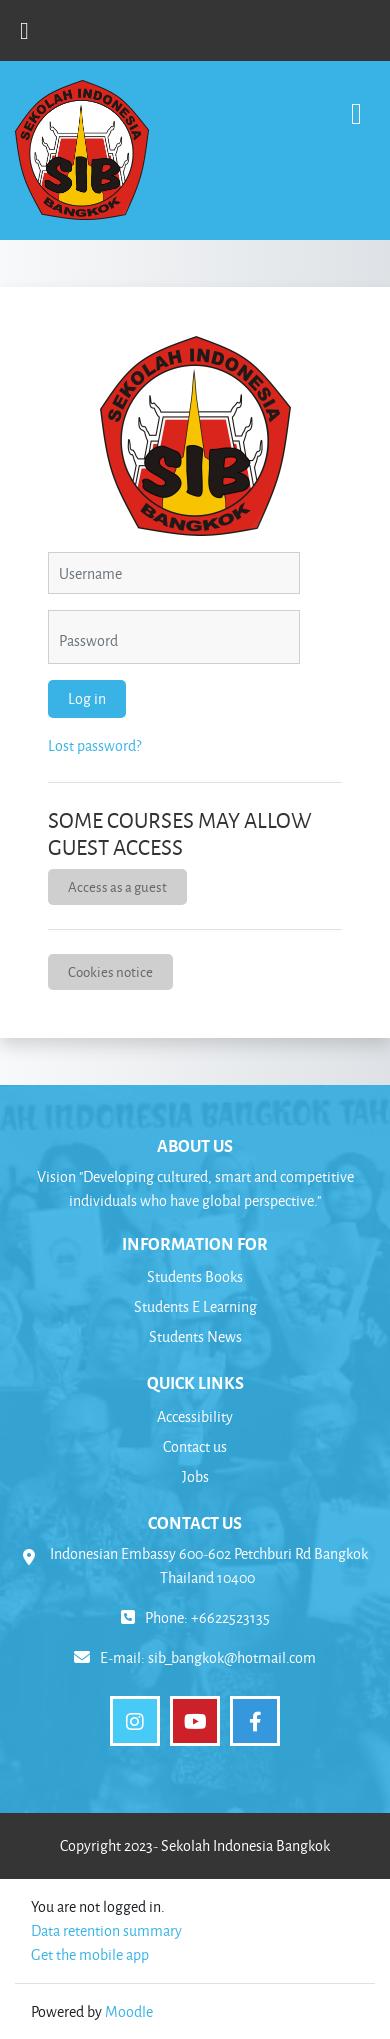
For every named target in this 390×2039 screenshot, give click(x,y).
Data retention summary (106, 1930)
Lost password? (94, 745)
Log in (87, 698)
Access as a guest (117, 886)
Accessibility (195, 1416)
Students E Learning (195, 1306)
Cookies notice (110, 971)
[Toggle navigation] (356, 103)
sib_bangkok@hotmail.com (232, 1657)
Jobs (195, 1476)
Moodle (129, 2011)
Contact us (195, 1446)
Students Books (195, 1276)
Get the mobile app (90, 1954)
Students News (195, 1336)
